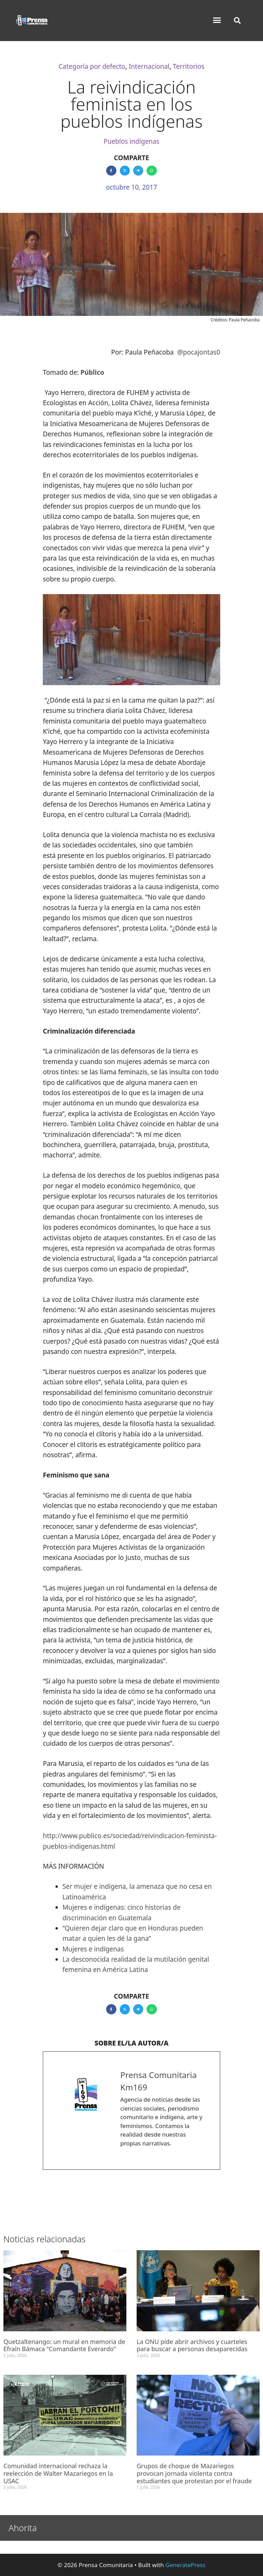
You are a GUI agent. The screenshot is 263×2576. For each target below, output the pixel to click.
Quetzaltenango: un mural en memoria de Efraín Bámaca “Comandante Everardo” (64, 2345)
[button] (217, 20)
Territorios (188, 66)
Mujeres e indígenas (93, 1949)
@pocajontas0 (198, 352)
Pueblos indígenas (131, 141)
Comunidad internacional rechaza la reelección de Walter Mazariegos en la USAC (58, 2473)
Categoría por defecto (92, 66)
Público (92, 372)
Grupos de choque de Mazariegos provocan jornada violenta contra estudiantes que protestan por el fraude (194, 2473)
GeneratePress (185, 2565)
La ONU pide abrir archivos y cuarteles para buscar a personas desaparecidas (192, 2345)
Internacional (149, 66)
